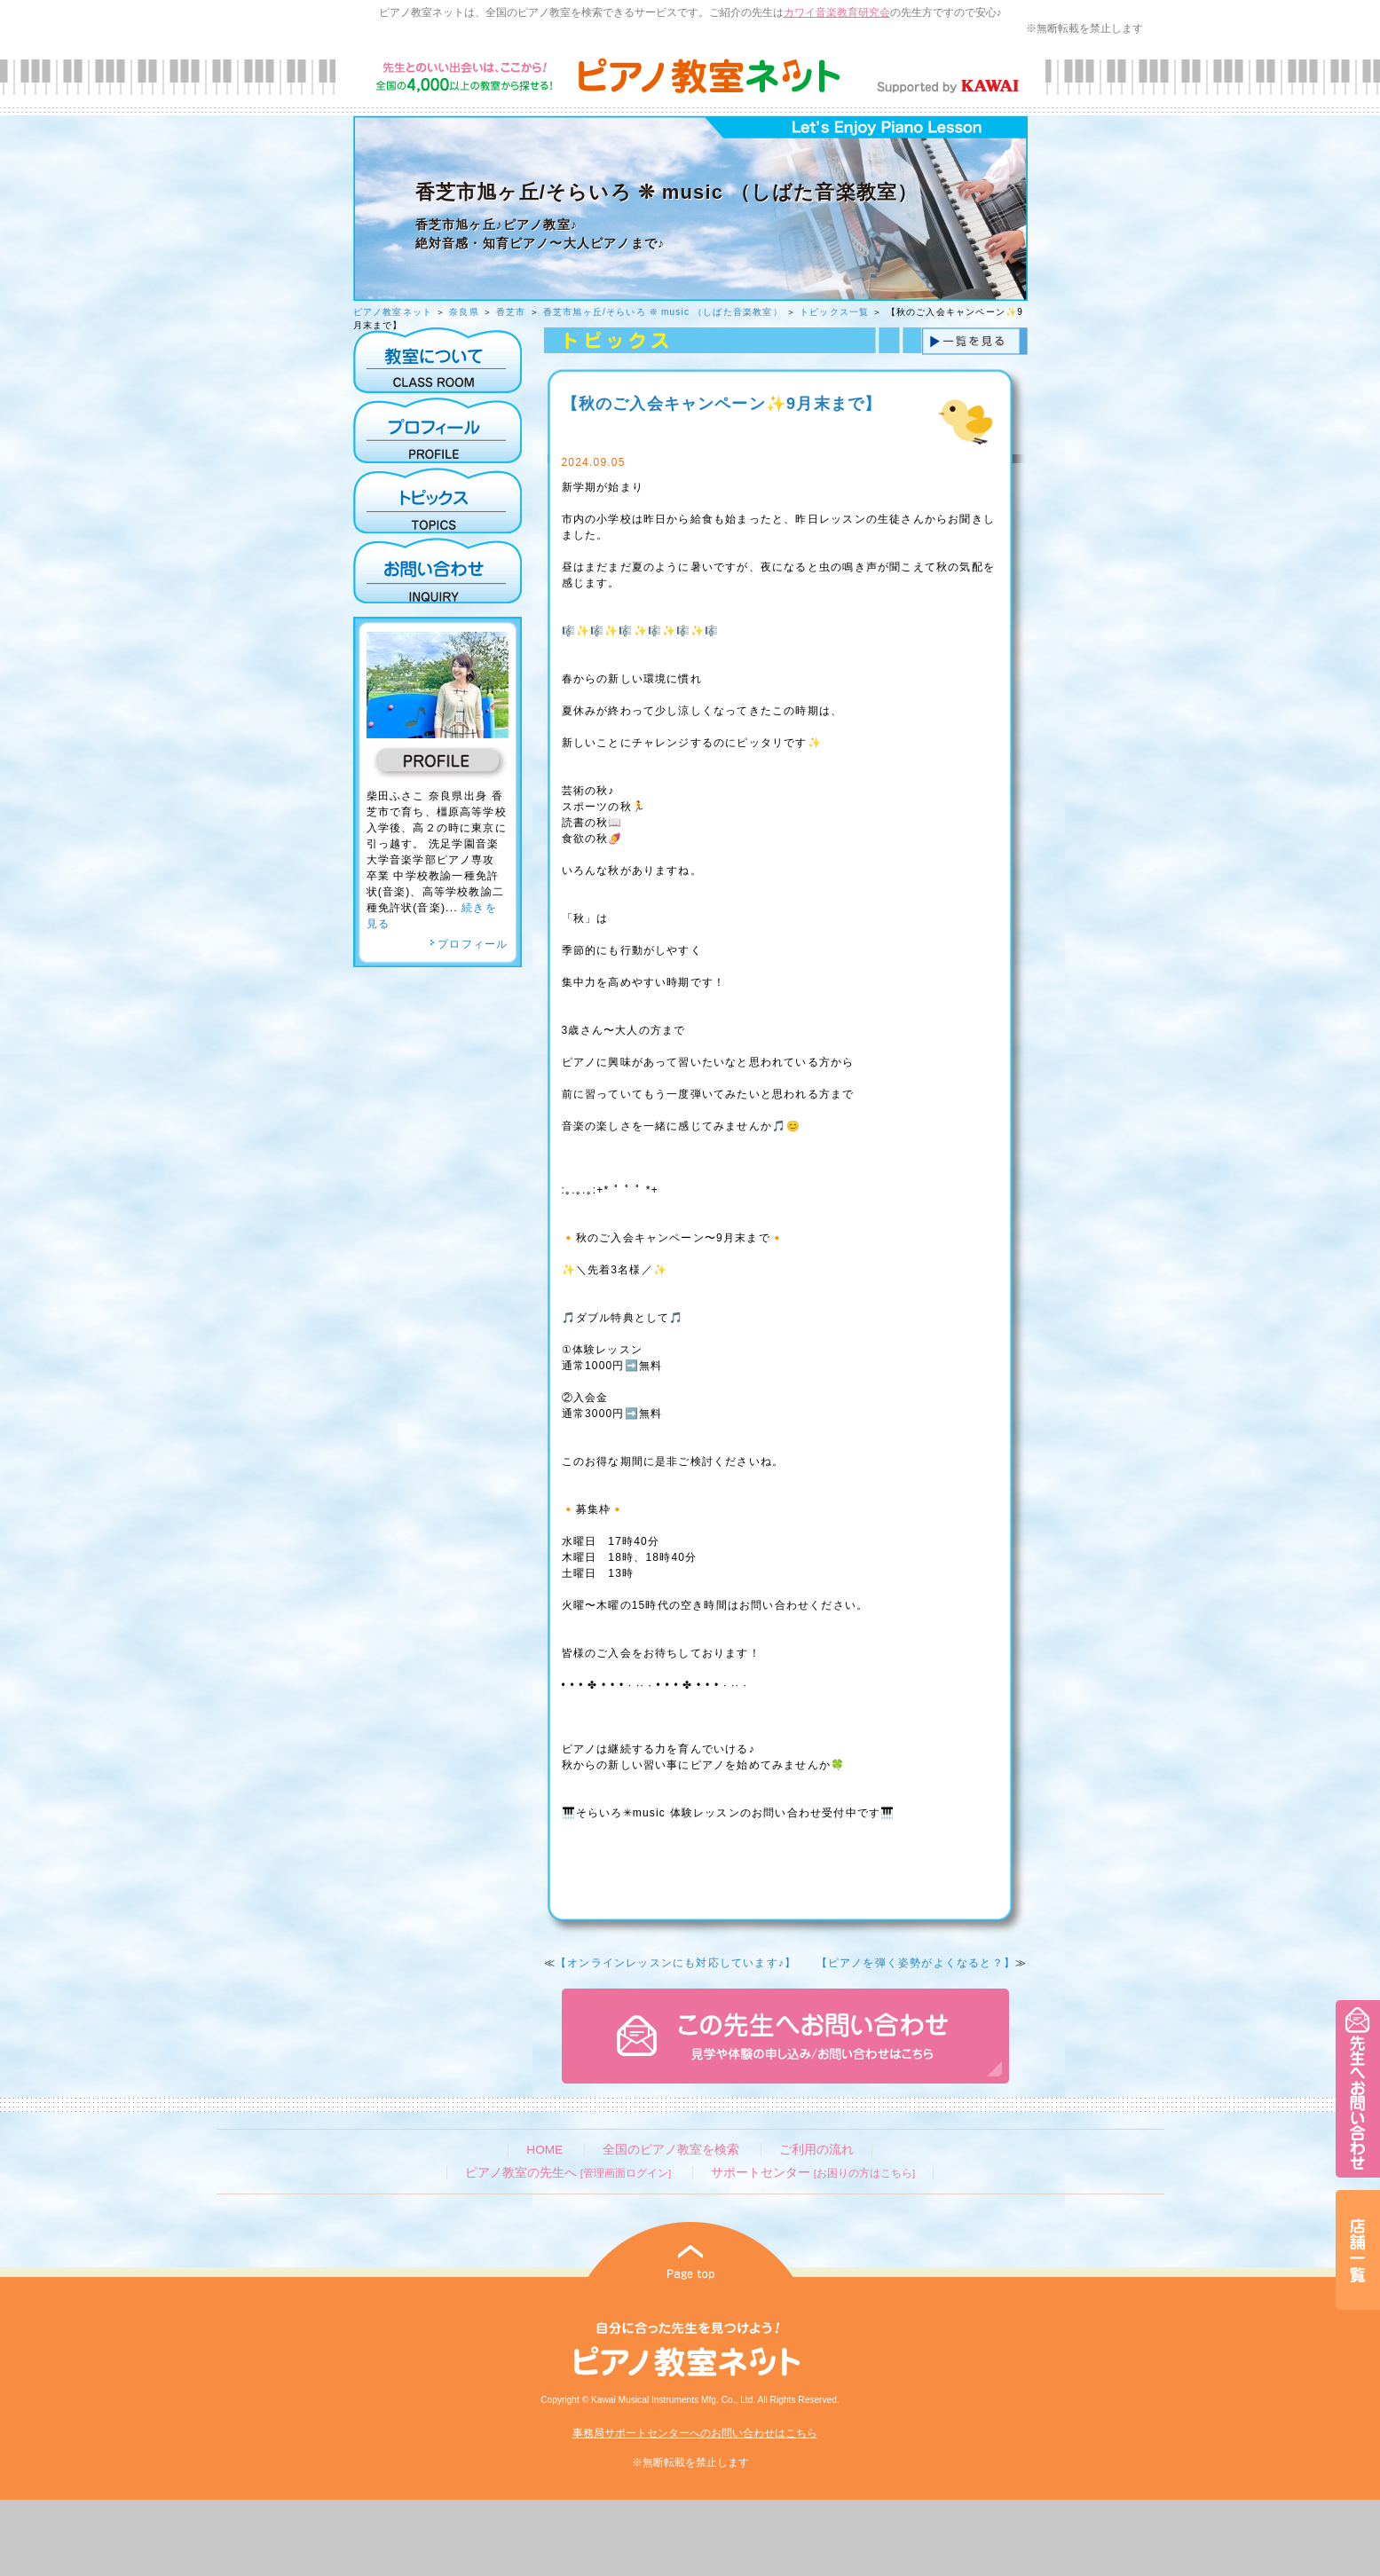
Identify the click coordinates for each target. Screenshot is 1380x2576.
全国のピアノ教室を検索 (671, 2149)
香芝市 (511, 312)
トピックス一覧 (834, 312)
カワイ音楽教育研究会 (837, 12)
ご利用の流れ (816, 2149)
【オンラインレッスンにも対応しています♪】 (676, 1963)
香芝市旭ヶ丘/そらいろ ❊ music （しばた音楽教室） (663, 312)
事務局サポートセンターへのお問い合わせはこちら (694, 2433)
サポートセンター (813, 2172)
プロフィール (469, 944)
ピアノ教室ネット (393, 312)
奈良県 (464, 312)
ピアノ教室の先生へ (568, 2172)
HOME (544, 2149)
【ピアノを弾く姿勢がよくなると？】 (915, 1963)
